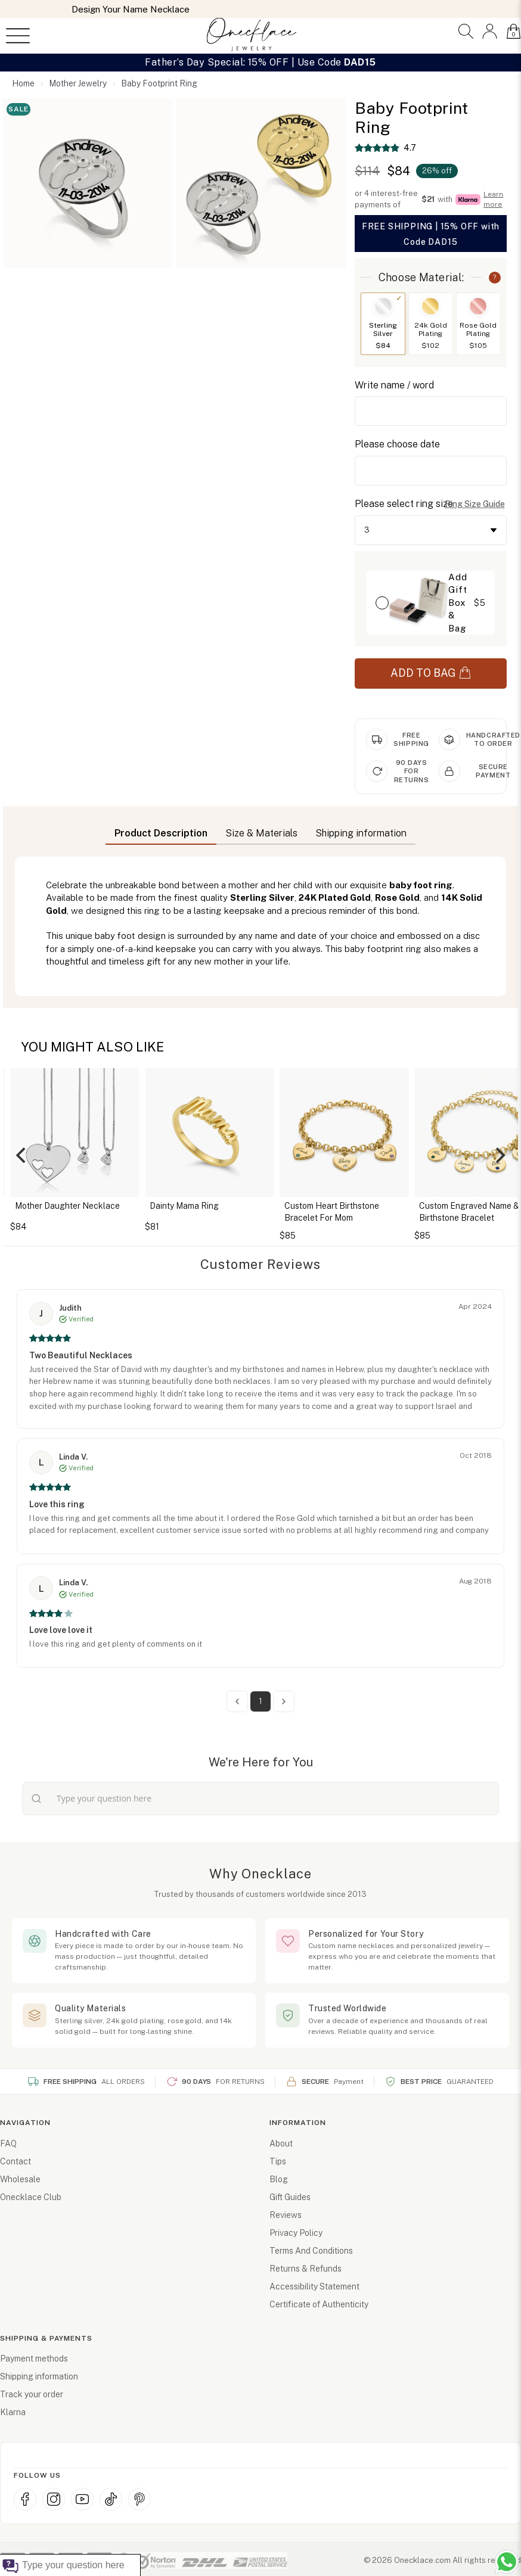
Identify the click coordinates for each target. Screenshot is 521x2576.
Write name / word (394, 385)
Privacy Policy (295, 2233)
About (281, 2143)
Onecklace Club (30, 2197)
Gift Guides (290, 2197)
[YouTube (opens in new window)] (82, 2499)
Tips (277, 2161)
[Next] (499, 1155)
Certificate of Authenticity (318, 2304)
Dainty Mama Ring (219, 1206)
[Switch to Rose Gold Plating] (478, 324)
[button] (465, 31)
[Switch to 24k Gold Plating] (430, 324)
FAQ (8, 2143)
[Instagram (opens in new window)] (53, 2499)
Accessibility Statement (314, 2286)
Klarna (13, 2412)
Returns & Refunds (305, 2268)
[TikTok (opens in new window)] (111, 2499)
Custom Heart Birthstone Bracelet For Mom (367, 1211)
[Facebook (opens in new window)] (25, 2499)
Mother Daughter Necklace (102, 1206)
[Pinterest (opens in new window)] (139, 2499)
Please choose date (397, 444)
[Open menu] (18, 36)
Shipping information (39, 2376)
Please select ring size (404, 503)
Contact (15, 2161)
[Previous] (22, 1155)
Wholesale (20, 2179)
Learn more (493, 199)
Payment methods (34, 2358)
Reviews (285, 2215)
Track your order (31, 2394)
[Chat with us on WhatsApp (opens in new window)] (506, 2561)
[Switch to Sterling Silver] (383, 324)
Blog (278, 2179)
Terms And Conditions (311, 2250)
